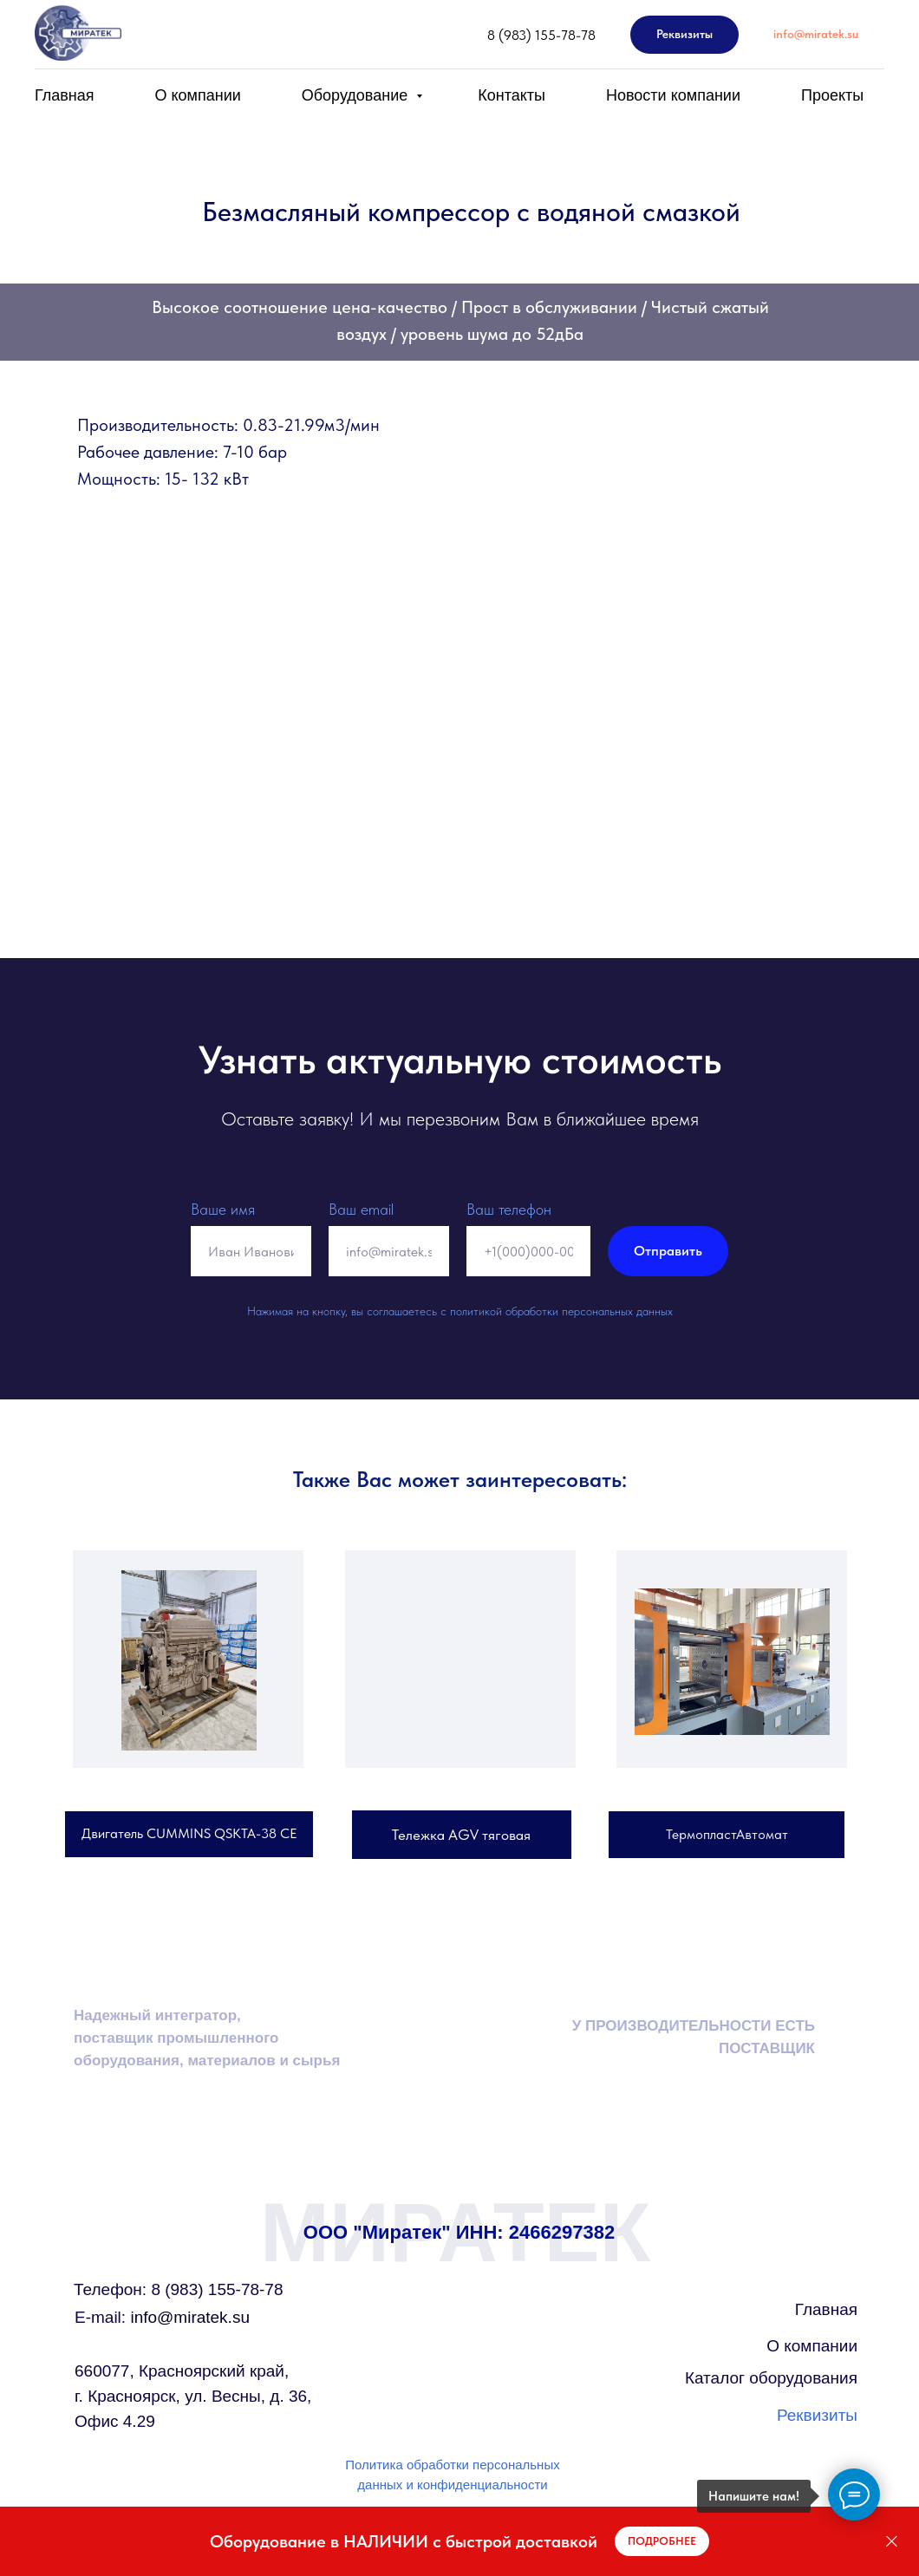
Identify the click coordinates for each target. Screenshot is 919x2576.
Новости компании (673, 95)
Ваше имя (223, 1209)
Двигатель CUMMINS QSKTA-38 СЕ (189, 1833)
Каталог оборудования (771, 2378)
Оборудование (357, 95)
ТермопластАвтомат (727, 1834)
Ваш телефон (508, 1209)
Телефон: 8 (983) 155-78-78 (178, 2289)
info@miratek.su (162, 2317)
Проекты (832, 95)
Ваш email (361, 1209)
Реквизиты (817, 2415)
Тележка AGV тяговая (461, 1834)
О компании (198, 95)
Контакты (511, 95)
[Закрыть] (892, 2542)
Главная (65, 95)
